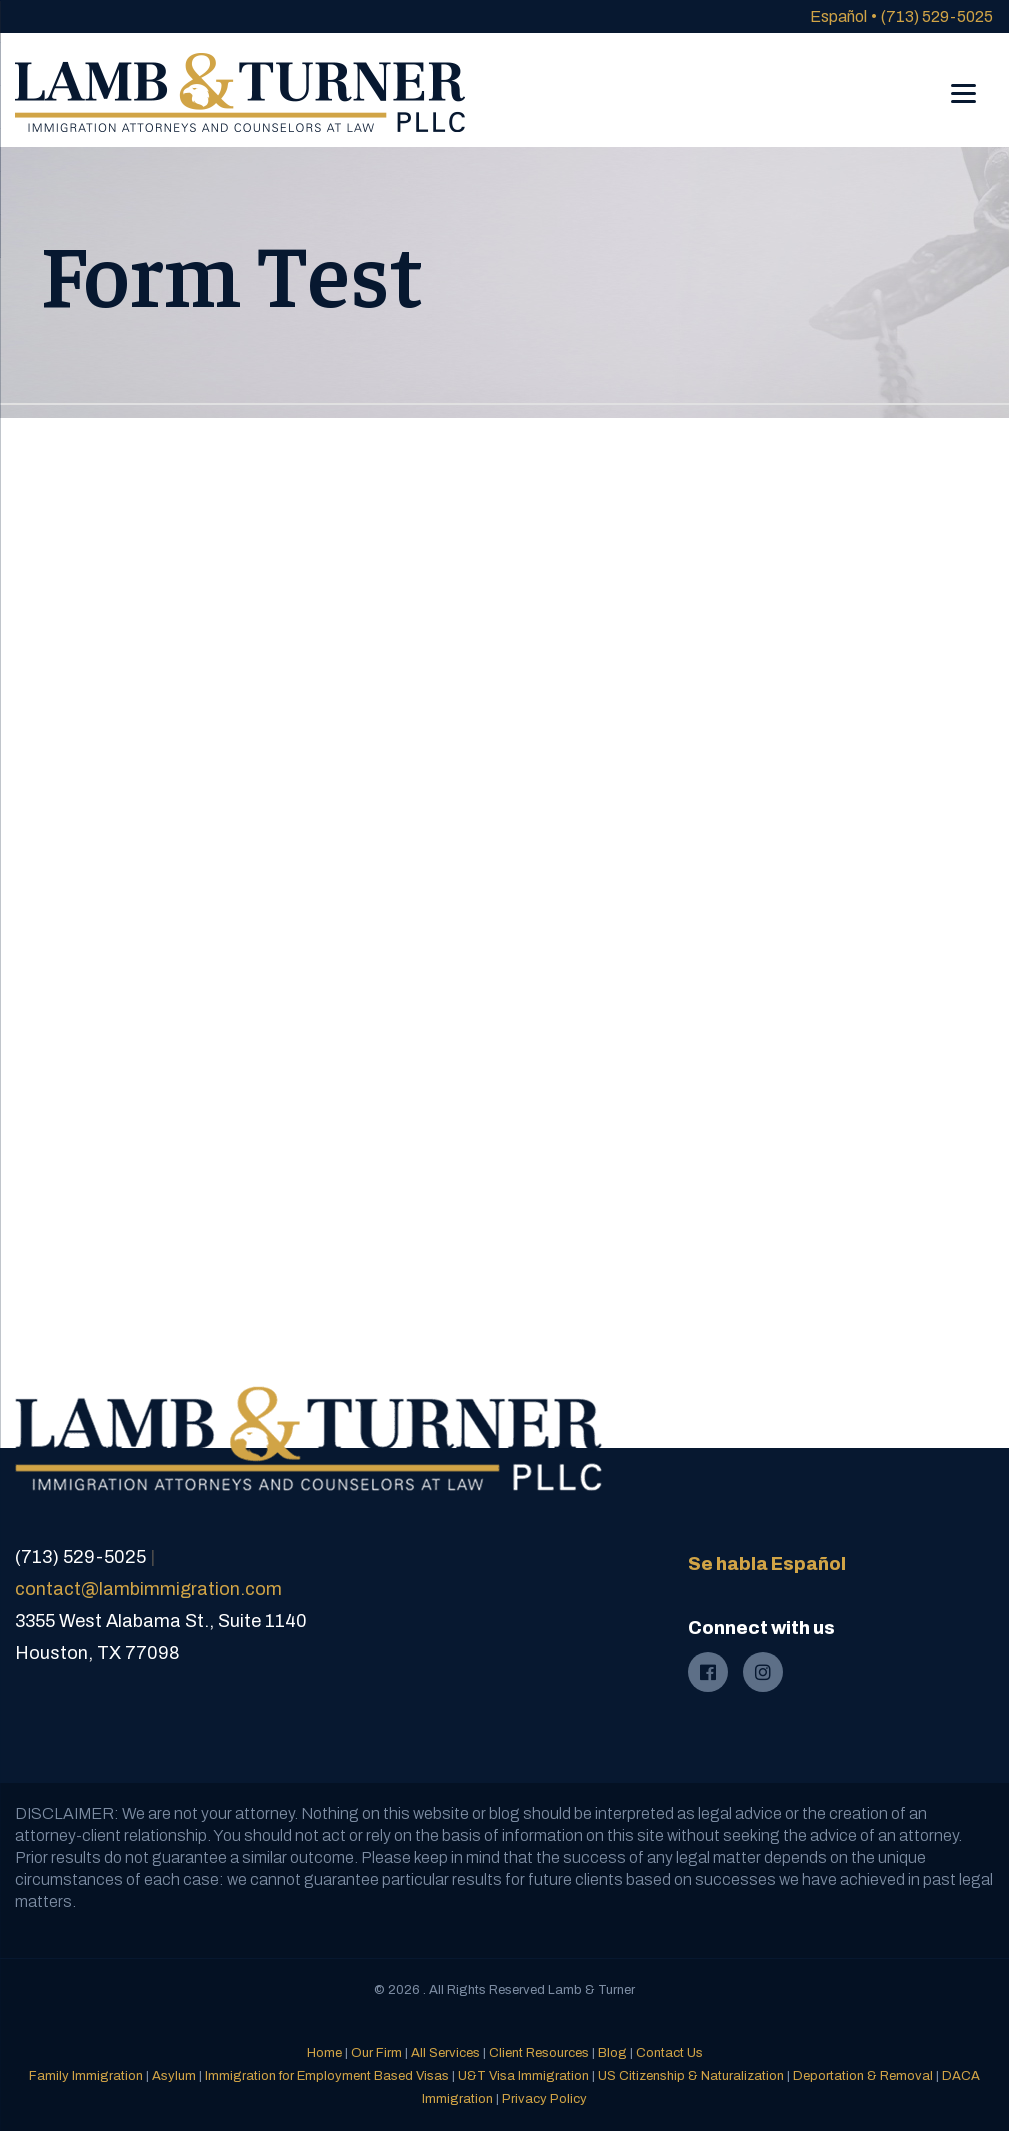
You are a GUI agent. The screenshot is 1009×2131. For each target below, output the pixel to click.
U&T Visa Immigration (523, 2076)
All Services (445, 2053)
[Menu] (963, 79)
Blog (612, 2053)
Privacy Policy (544, 2099)
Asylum (174, 2076)
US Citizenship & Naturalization (691, 2076)
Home (324, 2053)
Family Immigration (86, 2076)
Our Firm (376, 2053)
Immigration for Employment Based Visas (327, 2076)
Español (838, 16)
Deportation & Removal (863, 2076)
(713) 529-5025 (937, 16)
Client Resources (539, 2053)
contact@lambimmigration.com (148, 1589)
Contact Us (669, 2053)
